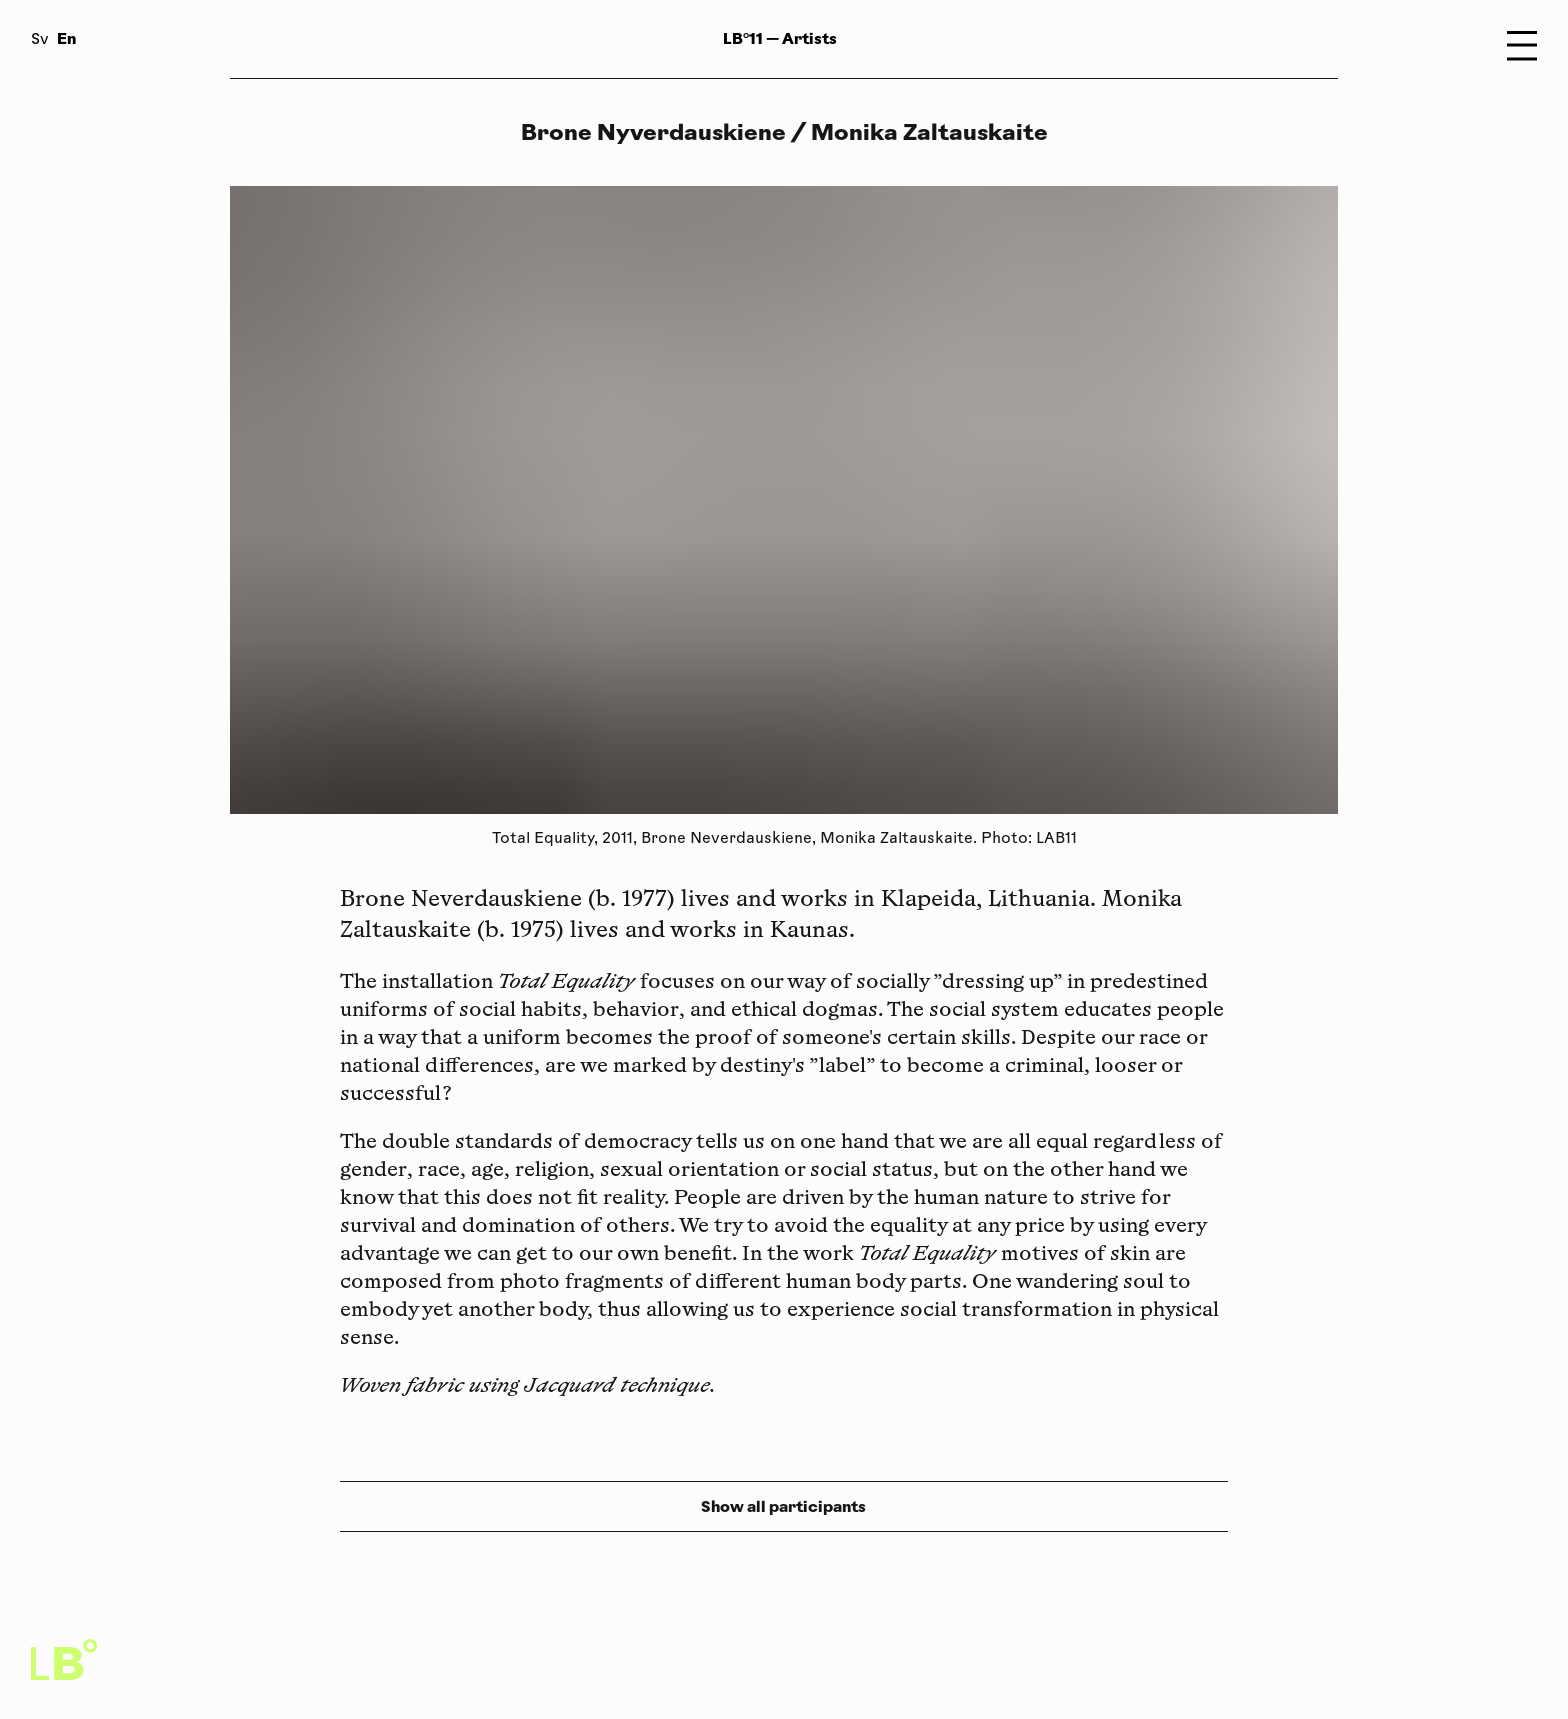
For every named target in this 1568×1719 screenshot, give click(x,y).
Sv (40, 40)
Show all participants (783, 1506)
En (66, 38)
